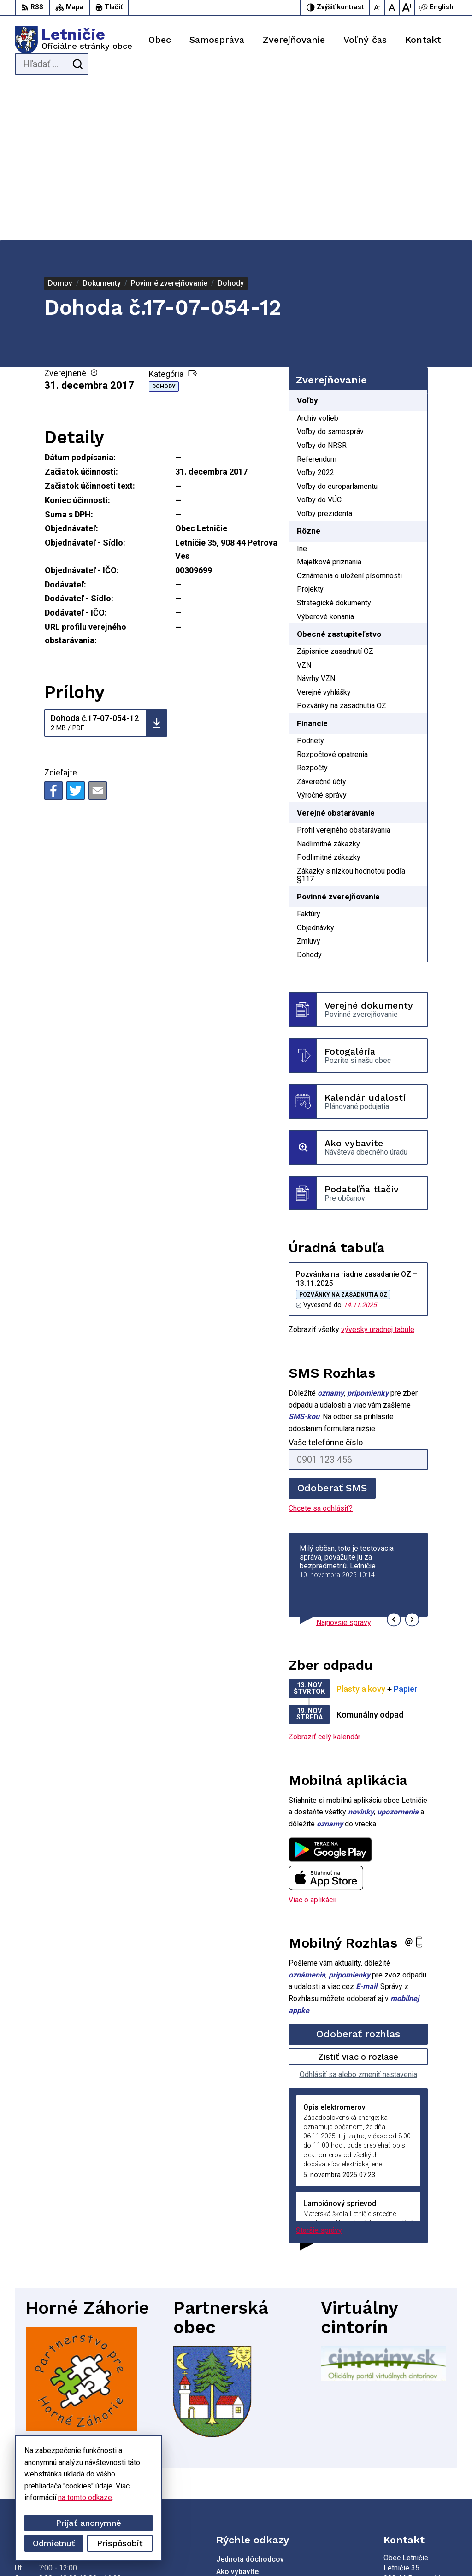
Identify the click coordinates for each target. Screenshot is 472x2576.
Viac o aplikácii (312, 1745)
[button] (394, 1465)
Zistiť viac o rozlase (358, 1902)
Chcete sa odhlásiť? (321, 1354)
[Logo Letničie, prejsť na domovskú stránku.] (73, 39)
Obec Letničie (269, 2551)
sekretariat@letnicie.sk (420, 2482)
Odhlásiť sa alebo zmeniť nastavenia (358, 1920)
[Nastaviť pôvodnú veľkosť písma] (392, 7)
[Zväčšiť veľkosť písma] (407, 7)
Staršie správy (319, 2075)
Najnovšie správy (343, 1468)
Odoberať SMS (332, 1333)
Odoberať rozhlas (358, 1879)
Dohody (164, 232)
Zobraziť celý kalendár (324, 1582)
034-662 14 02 (407, 2462)
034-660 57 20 (407, 2472)
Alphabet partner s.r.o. (150, 2551)
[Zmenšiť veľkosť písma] (377, 7)
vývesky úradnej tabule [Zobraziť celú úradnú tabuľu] (377, 1175)
